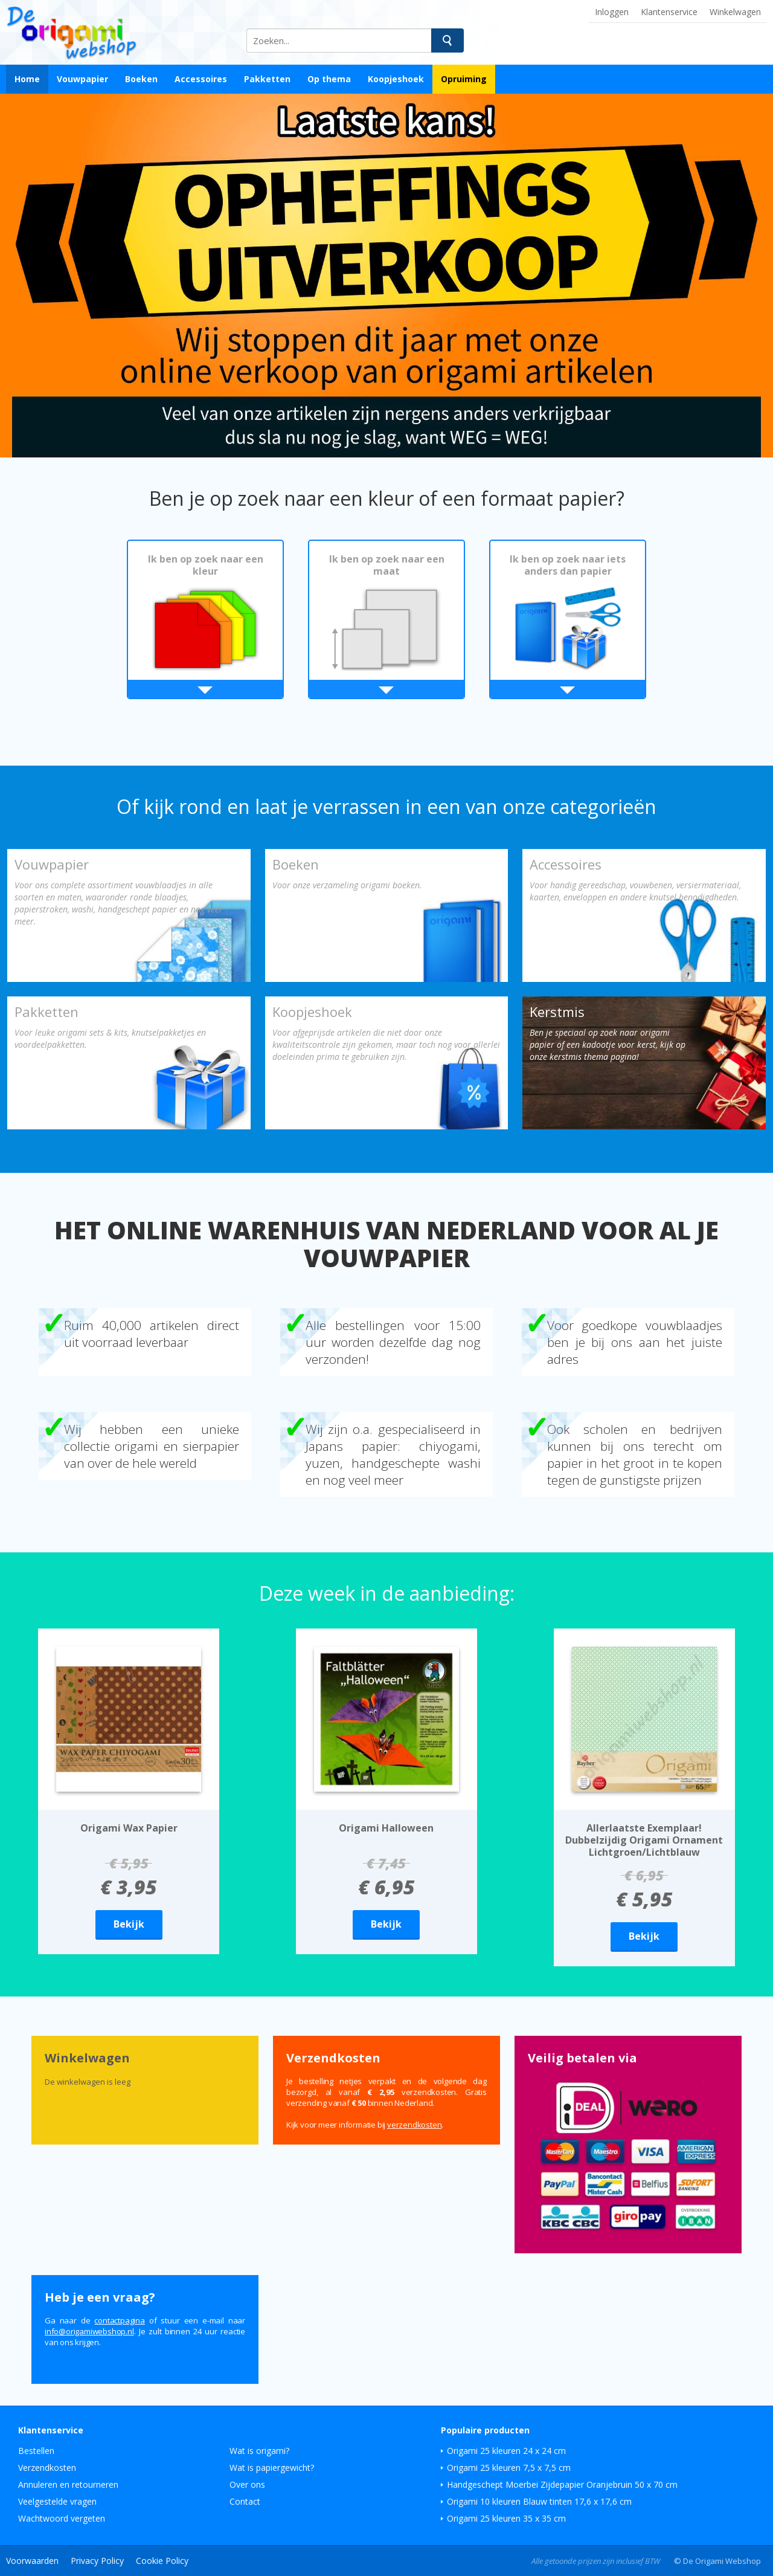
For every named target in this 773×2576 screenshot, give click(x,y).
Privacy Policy (97, 2560)
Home (27, 79)
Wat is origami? (259, 2450)
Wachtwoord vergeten (61, 2518)
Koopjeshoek (396, 79)
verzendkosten (414, 2124)
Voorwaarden (32, 2560)
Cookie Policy (162, 2560)
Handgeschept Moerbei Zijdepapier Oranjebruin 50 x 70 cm (562, 2484)
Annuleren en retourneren (68, 2484)
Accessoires (201, 79)
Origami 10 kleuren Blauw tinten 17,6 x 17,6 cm (539, 2501)
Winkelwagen (735, 12)
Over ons (247, 2484)
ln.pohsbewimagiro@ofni (89, 2331)
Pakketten (267, 79)
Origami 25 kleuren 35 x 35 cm (506, 2518)
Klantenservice (669, 12)
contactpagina (119, 2320)
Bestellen (36, 2450)
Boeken (141, 79)
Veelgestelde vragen (57, 2501)
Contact (244, 2501)
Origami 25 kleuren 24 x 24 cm (506, 2450)
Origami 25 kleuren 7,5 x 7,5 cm (509, 2467)
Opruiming (464, 79)
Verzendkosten (47, 2467)
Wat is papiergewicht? (271, 2467)
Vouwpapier (82, 79)
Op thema (329, 79)
